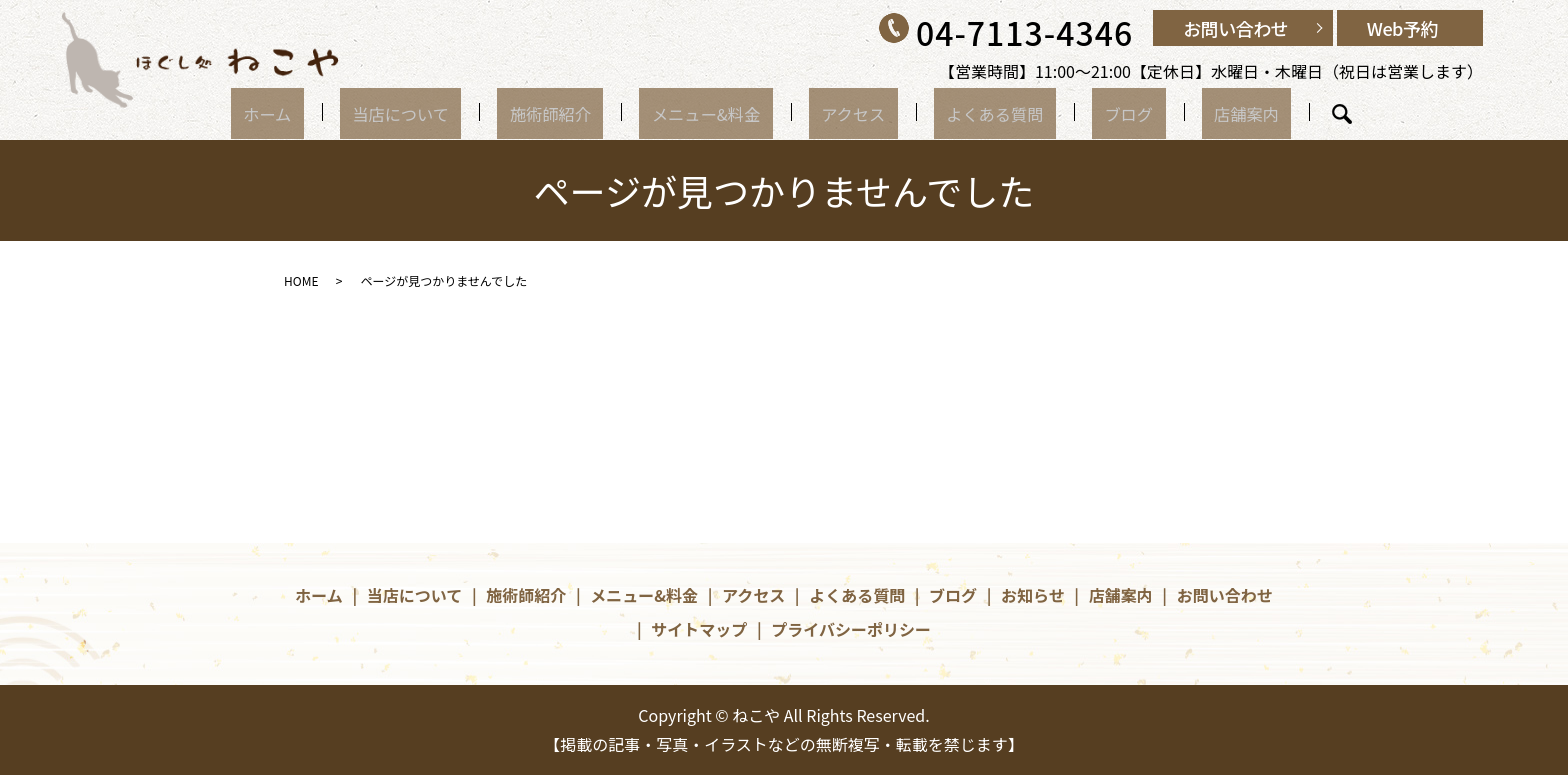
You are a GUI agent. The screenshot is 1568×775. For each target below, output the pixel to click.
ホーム (341, 112)
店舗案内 (1172, 112)
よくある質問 (964, 112)
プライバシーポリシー (851, 629)
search (1257, 114)
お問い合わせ (1235, 28)
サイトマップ (699, 629)
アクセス (843, 112)
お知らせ (1033, 595)
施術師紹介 (582, 112)
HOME (301, 280)
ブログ (1076, 112)
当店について (453, 112)
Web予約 (1402, 28)
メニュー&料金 (718, 112)
